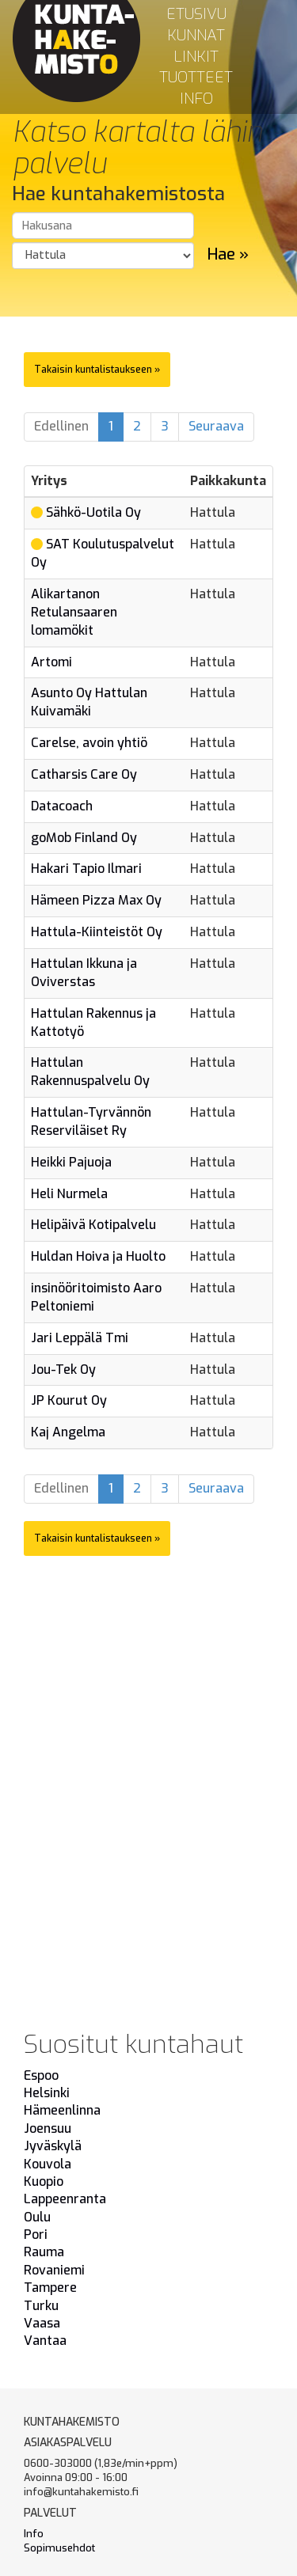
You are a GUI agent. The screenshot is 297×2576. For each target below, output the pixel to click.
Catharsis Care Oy (84, 774)
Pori (36, 2234)
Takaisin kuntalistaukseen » (97, 369)
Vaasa (42, 2323)
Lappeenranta (65, 2199)
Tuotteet (196, 77)
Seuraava (216, 426)
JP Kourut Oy (69, 1400)
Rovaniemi (54, 2270)
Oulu (37, 2217)
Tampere (50, 2287)
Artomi (51, 662)
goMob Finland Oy (84, 837)
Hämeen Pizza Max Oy (96, 900)
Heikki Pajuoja (71, 1162)
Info (196, 98)
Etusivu (196, 14)
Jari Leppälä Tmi (79, 1338)
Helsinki (47, 2093)
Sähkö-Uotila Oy (93, 512)
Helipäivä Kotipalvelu (93, 1224)
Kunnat (196, 35)
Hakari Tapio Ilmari (86, 868)
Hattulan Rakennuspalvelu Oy (90, 1071)
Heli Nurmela (69, 1194)
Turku (41, 2305)
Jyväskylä (53, 2146)
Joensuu (47, 2128)
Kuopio (43, 2181)
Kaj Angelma (68, 1432)
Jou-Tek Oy (63, 1369)
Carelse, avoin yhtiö (89, 742)
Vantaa (45, 2340)
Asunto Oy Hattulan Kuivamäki (89, 702)
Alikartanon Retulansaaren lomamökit (74, 612)
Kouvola (47, 2164)
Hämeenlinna (62, 2110)
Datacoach (62, 806)
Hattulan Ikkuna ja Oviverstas (84, 972)
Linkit (196, 56)
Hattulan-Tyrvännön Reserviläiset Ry (91, 1121)
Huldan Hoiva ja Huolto (98, 1256)
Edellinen (61, 426)
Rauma (44, 2252)
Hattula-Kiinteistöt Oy (96, 932)
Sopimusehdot (59, 2548)
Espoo (41, 2075)
